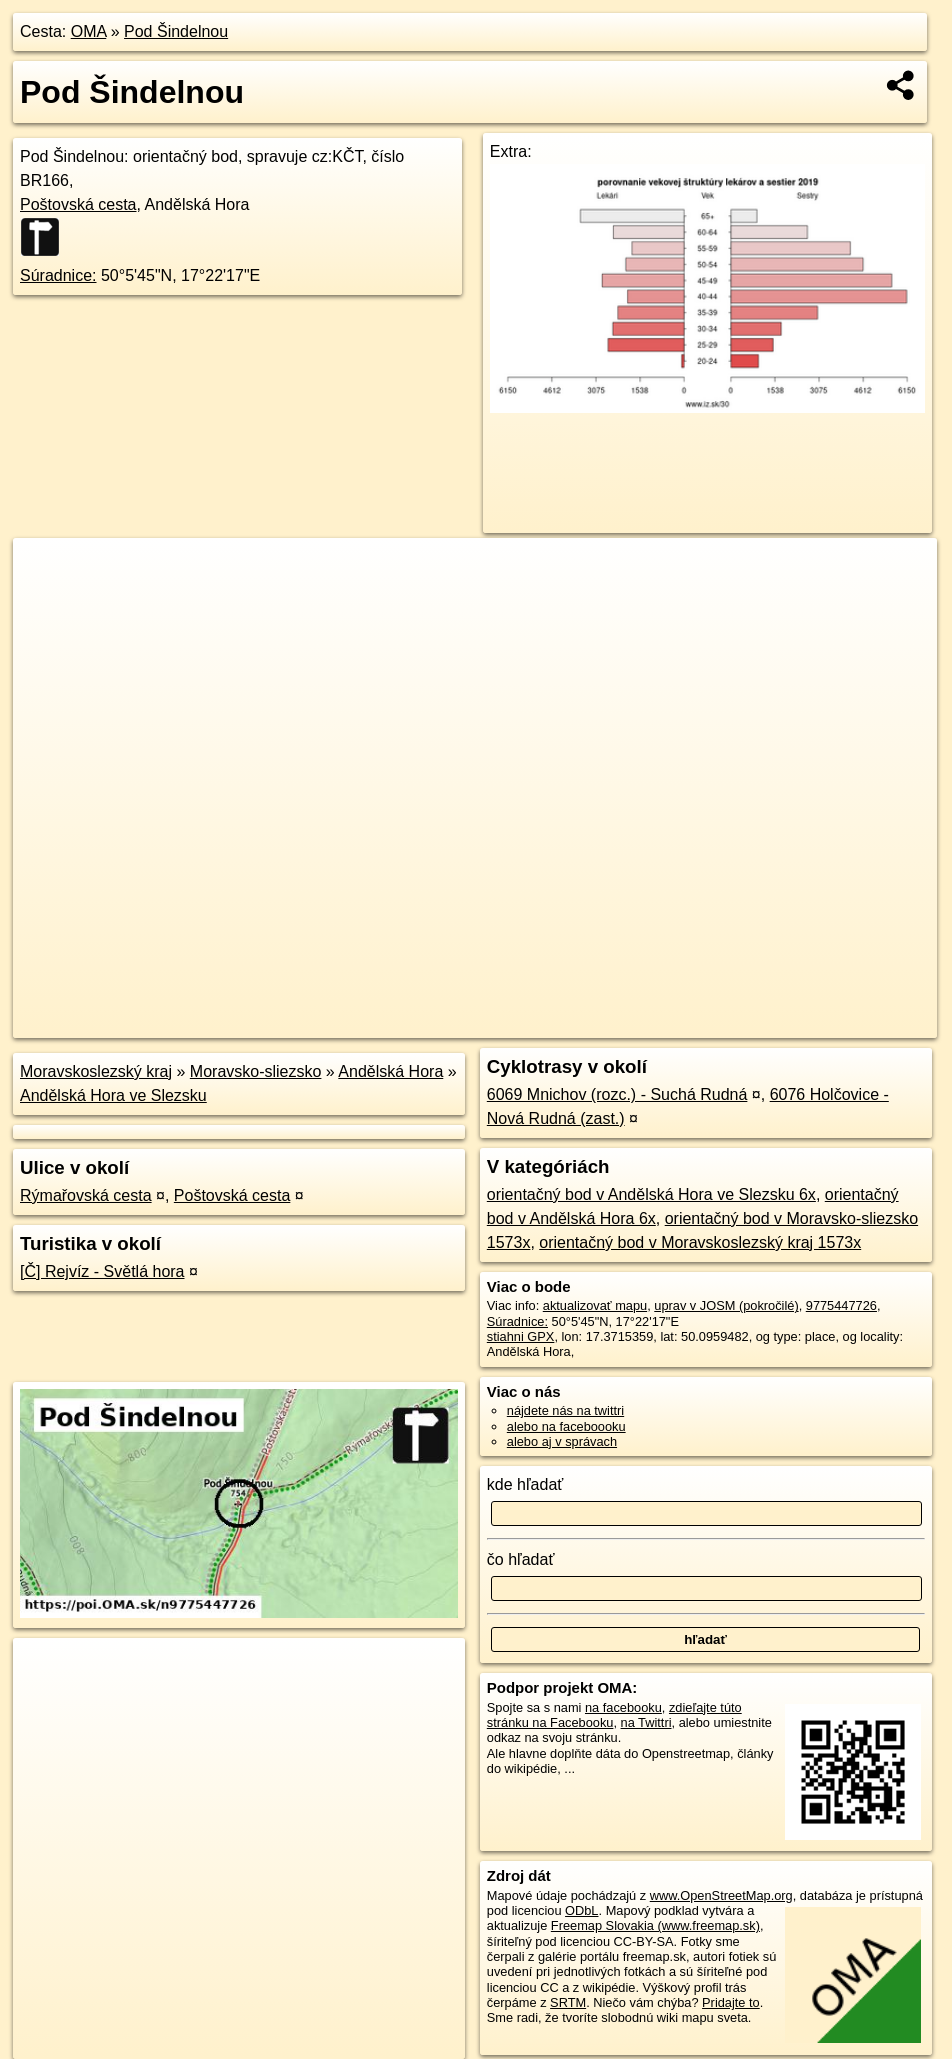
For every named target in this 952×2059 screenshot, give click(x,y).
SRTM (568, 2002)
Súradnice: (58, 275)
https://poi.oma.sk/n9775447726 (846, 1023)
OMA (89, 31)
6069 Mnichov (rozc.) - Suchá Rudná (617, 1094)
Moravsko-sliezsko (256, 1071)
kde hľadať (525, 1484)
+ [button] (47, 572)
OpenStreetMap (592, 1023)
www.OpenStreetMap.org (721, 1895)
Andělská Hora (390, 1071)
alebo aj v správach (562, 1441)
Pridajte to (731, 2002)
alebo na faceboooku (566, 1426)
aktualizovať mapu (595, 1305)
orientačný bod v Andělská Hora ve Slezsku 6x (651, 1194)
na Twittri (646, 1722)
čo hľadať (521, 1559)
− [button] (47, 603)
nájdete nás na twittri (565, 1410)
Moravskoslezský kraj (96, 1071)
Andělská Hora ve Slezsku (113, 1095)
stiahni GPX (521, 1336)
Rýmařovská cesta (86, 1195)
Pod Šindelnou (176, 31)
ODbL (581, 1910)
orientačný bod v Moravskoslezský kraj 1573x (700, 1242)
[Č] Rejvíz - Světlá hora (102, 1271)
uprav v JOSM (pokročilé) (726, 1305)
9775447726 (841, 1305)
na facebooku (623, 1707)
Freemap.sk (695, 1023)
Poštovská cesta (78, 204)
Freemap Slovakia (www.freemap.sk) (655, 1925)
